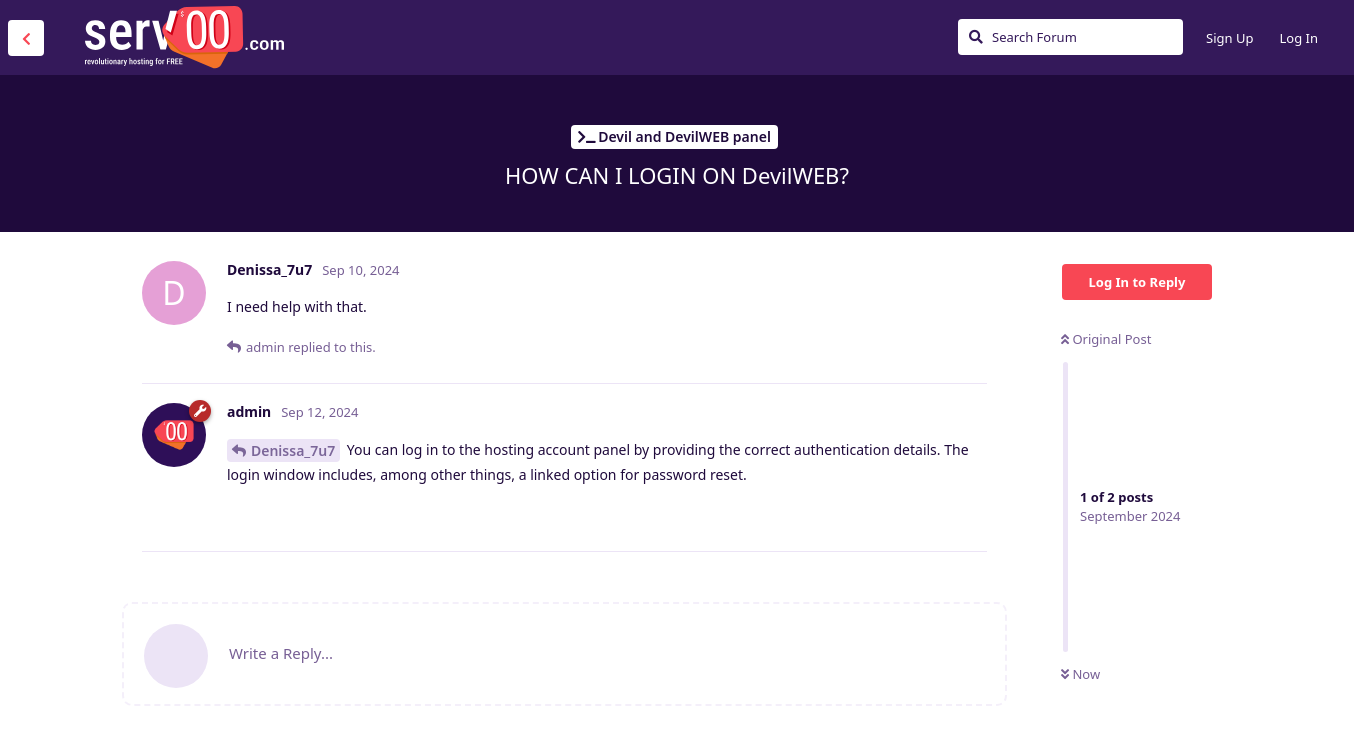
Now (1080, 674)
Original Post (1106, 339)
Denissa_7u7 (293, 450)
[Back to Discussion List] (26, 38)
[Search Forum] (1070, 37)
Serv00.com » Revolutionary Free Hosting (184, 37)
